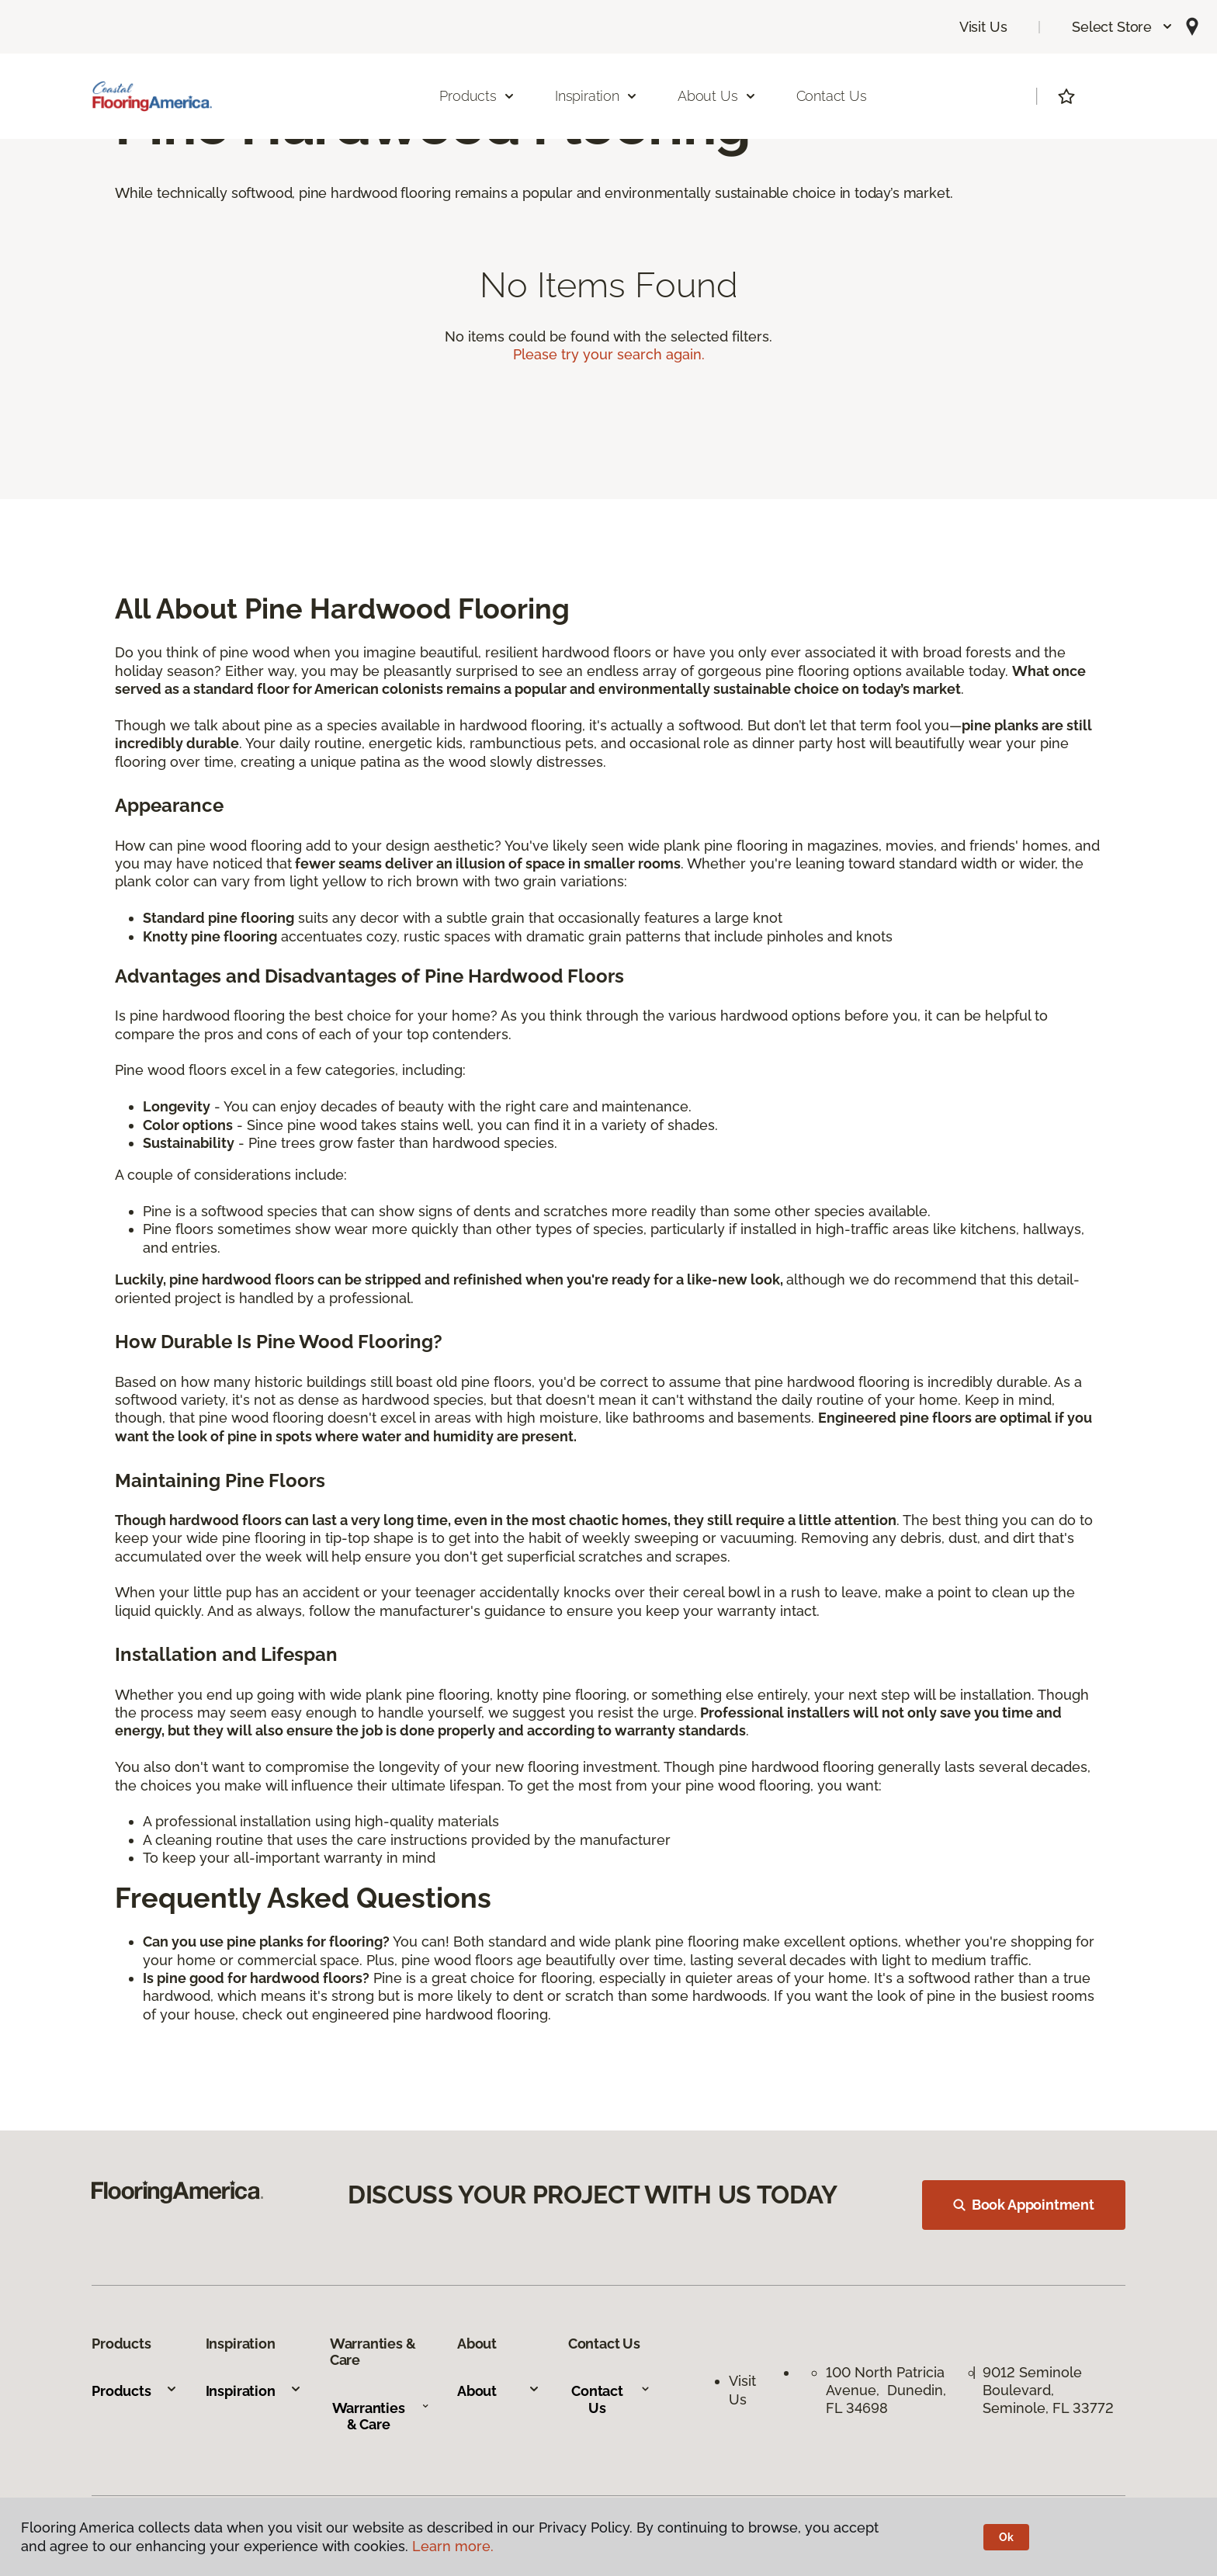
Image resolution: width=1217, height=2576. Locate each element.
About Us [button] (717, 96)
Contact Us (831, 96)
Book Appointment (1023, 2204)
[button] (1123, 27)
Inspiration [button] (596, 96)
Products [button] (477, 96)
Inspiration (254, 2391)
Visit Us (983, 27)
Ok (1006, 2537)
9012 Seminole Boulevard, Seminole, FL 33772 (1048, 2390)
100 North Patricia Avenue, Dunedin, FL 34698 (886, 2390)
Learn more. (453, 2546)
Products (135, 2391)
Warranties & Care (380, 2416)
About (498, 2391)
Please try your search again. (609, 354)
